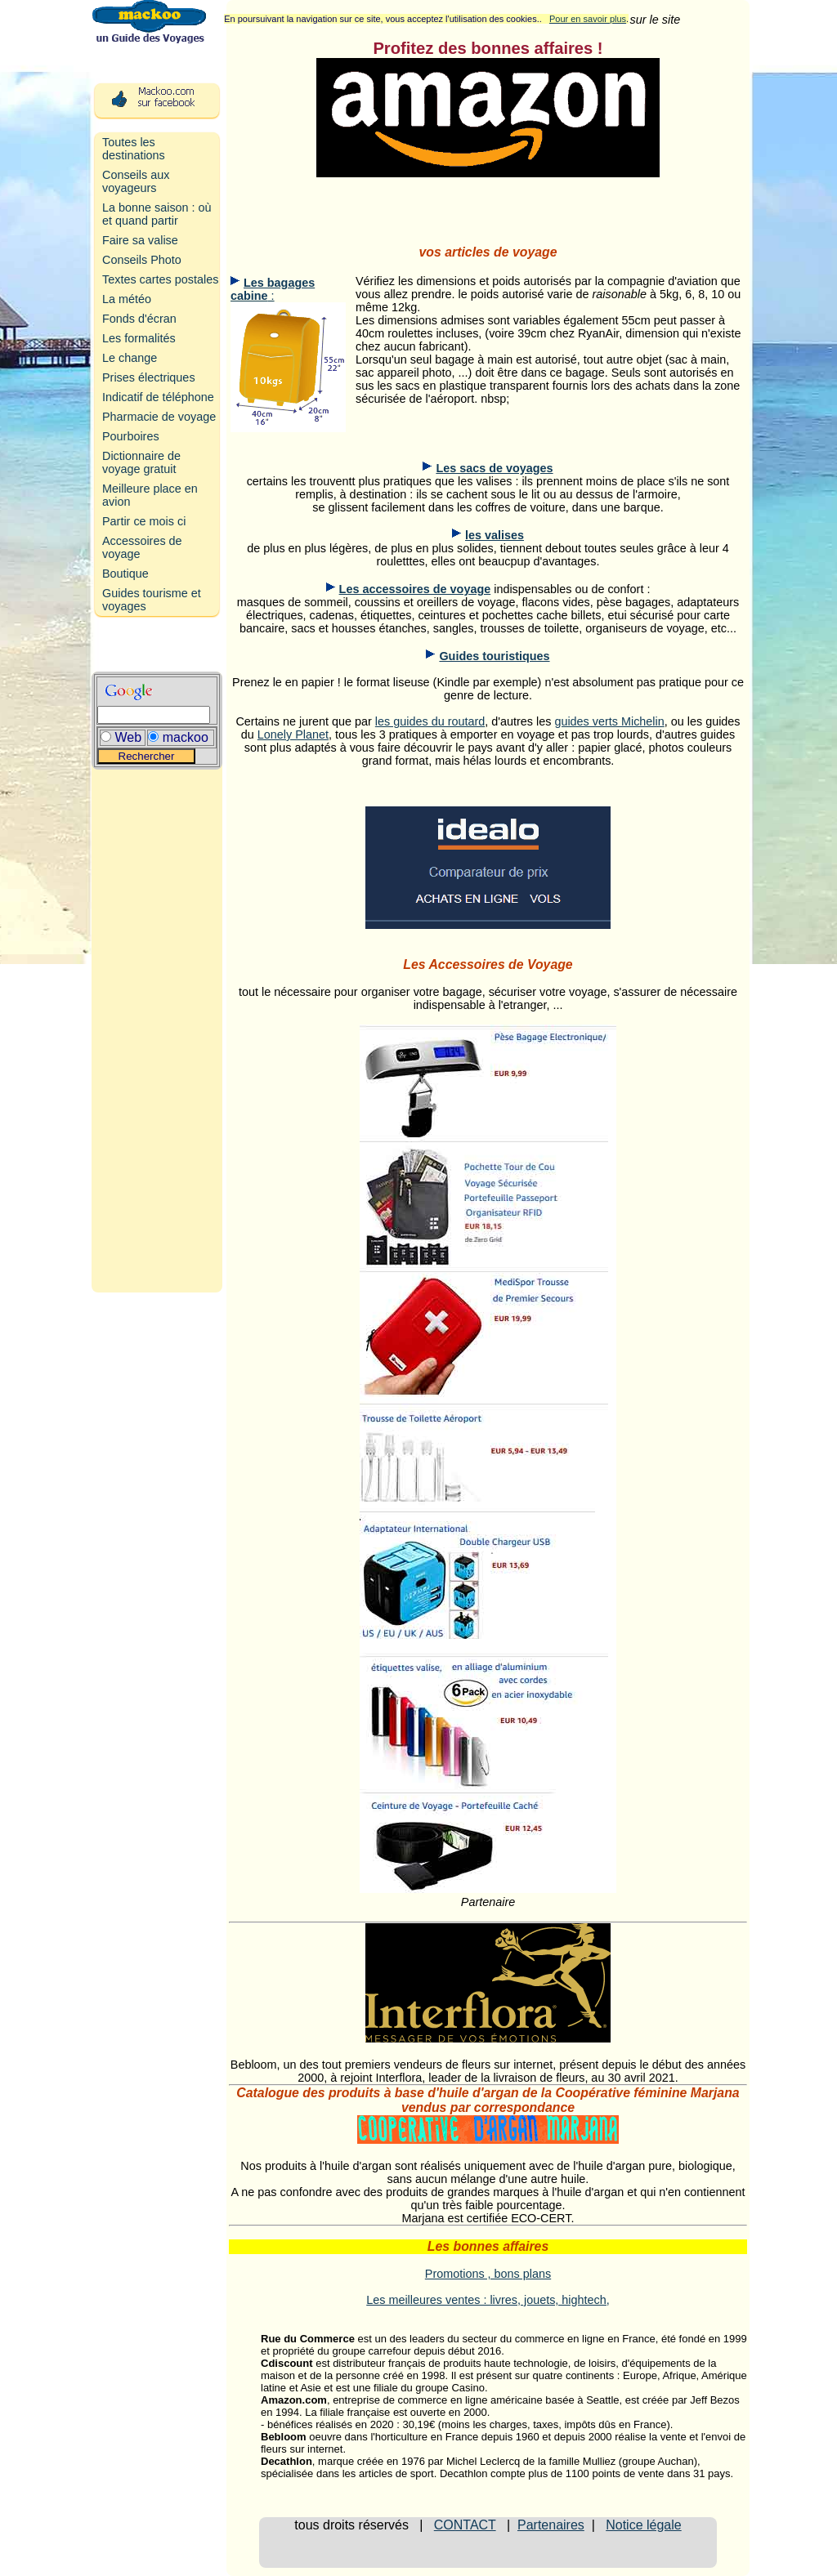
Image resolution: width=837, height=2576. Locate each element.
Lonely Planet (293, 734)
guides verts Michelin (609, 721)
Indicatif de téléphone (158, 397)
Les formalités (139, 338)
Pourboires (130, 436)
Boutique (125, 573)
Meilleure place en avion (150, 495)
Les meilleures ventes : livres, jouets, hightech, (488, 2299)
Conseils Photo (141, 259)
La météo (126, 299)
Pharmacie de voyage (159, 416)
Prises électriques (148, 377)
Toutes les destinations (133, 149)
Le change (129, 357)
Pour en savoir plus (587, 19)
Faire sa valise (140, 240)
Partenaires (550, 2525)
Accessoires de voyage (142, 547)
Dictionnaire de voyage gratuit (141, 462)
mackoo (185, 737)
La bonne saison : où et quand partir (157, 214)
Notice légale (644, 2525)
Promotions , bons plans (488, 2273)
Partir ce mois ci (144, 521)
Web (127, 737)
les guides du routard (430, 721)
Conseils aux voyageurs (135, 181)
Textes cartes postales (160, 279)
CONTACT (465, 2525)
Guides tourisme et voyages (151, 600)
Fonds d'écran (139, 318)
